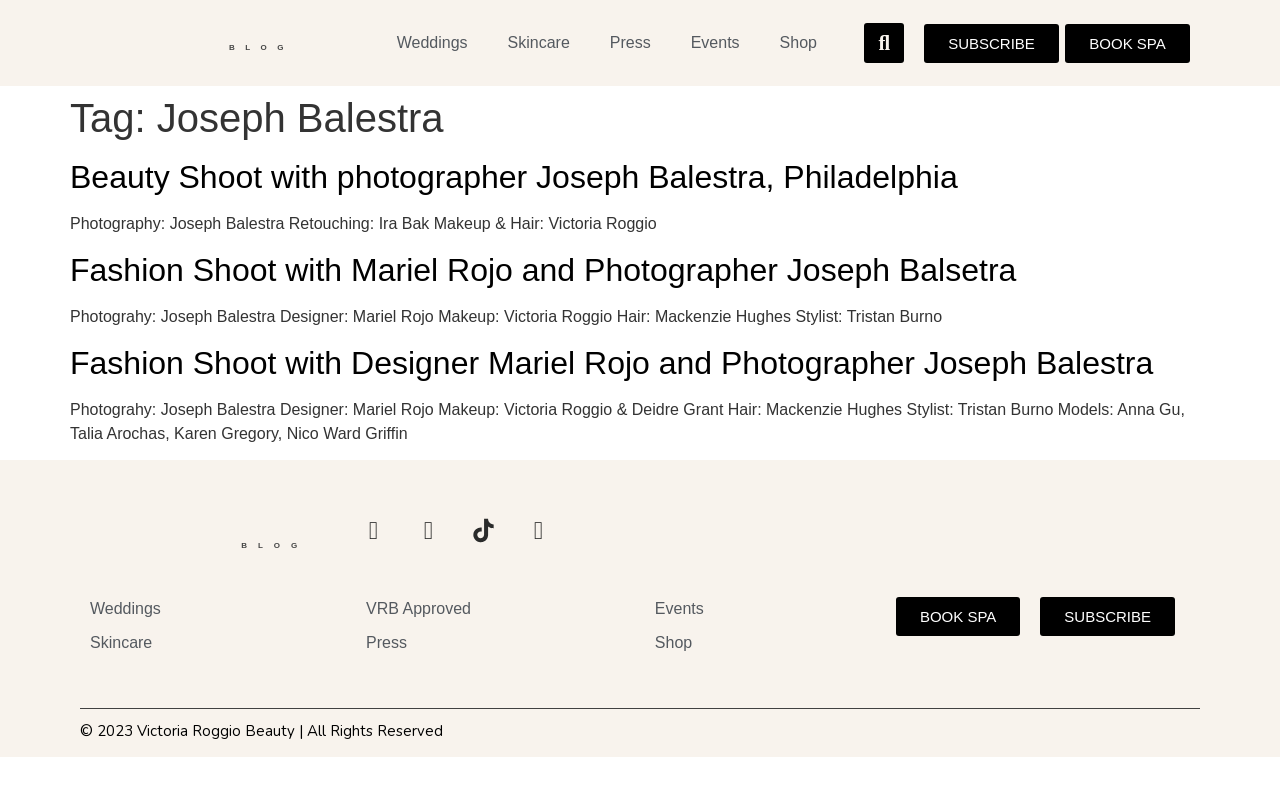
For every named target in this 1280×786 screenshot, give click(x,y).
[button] (884, 46)
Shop (798, 45)
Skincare (539, 45)
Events (715, 45)
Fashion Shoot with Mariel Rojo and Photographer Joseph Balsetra (543, 276)
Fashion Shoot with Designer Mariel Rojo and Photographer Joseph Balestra (611, 368)
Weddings (432, 45)
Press (630, 45)
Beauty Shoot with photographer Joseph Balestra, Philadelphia (514, 183)
